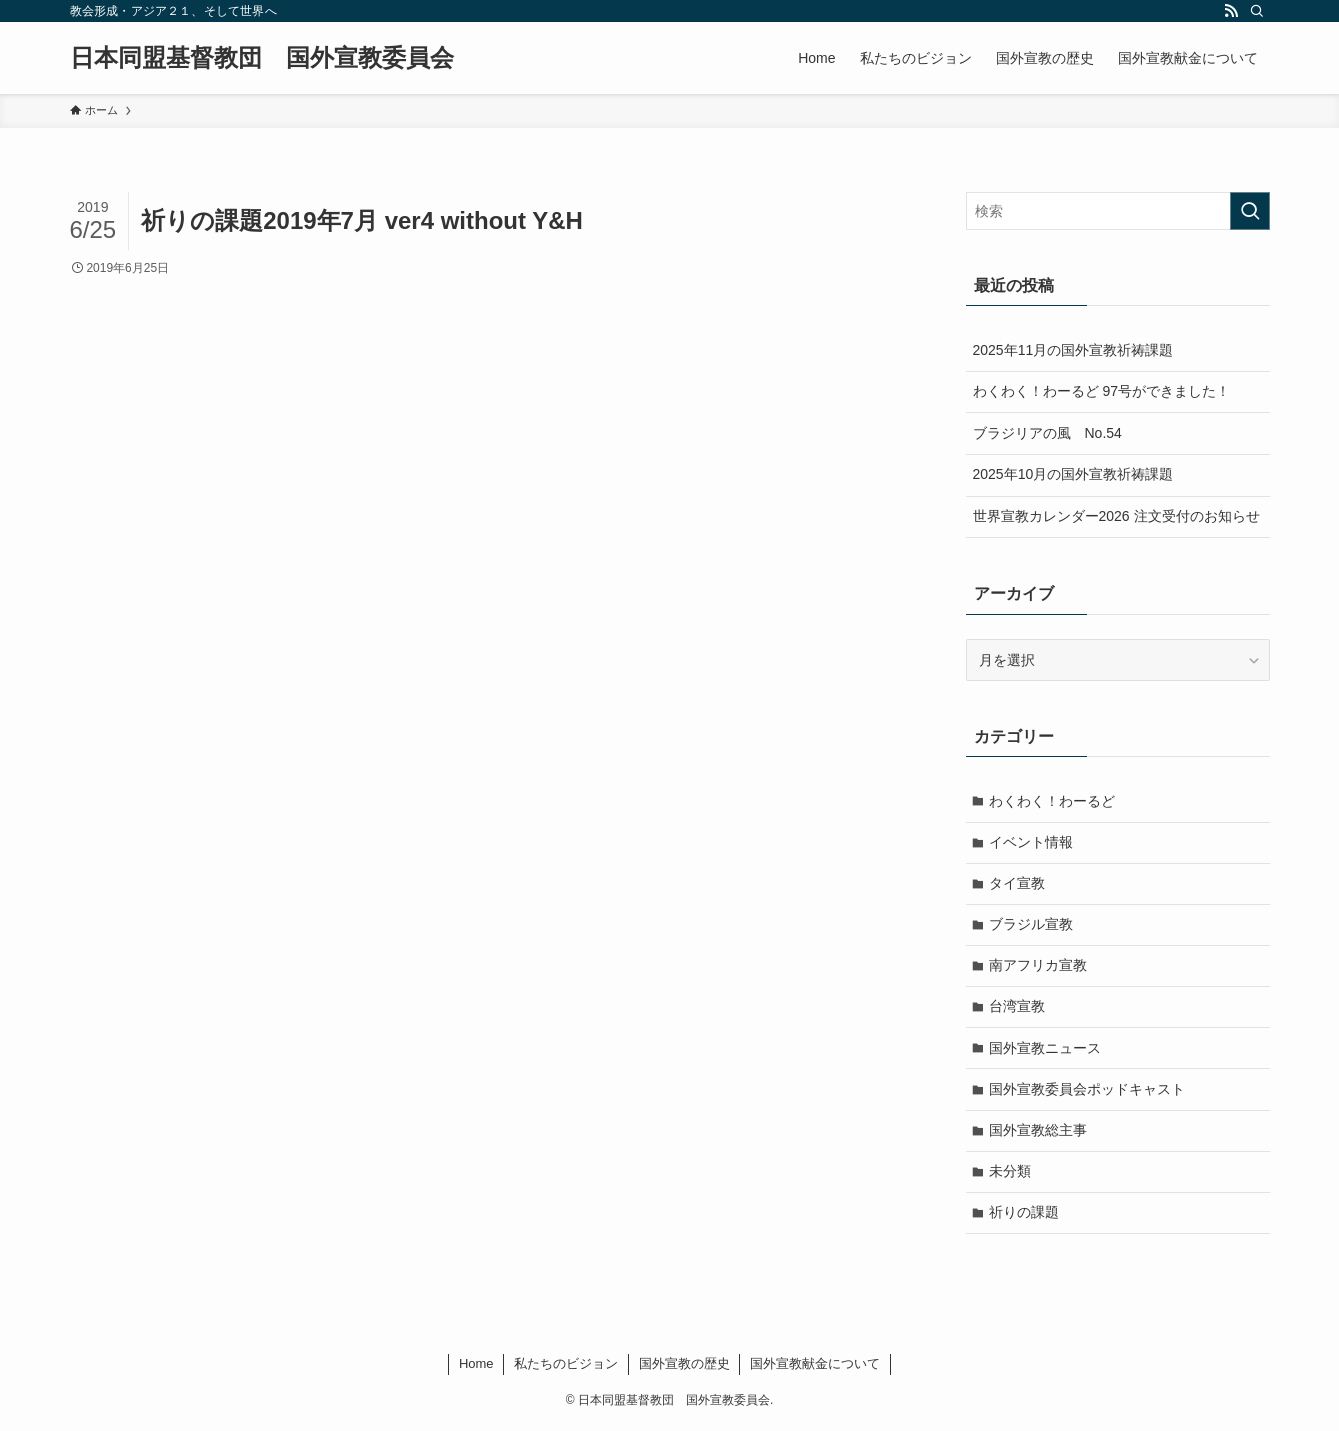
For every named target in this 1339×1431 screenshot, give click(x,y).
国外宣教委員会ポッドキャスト (1088, 1092)
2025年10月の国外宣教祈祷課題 (1073, 474)
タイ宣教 (1018, 884)
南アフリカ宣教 (1039, 967)
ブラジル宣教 (1032, 926)
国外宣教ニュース (1046, 1050)
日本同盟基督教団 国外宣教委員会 (262, 58)
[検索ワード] (1118, 211)
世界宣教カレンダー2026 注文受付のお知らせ (1116, 516)
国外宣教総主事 (1039, 1134)
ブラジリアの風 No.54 (1047, 433)
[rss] (1231, 11)
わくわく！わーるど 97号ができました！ (1101, 391)
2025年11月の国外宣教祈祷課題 (1073, 350)
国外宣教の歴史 (684, 1368)
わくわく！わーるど (1053, 801)
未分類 (1011, 1175)
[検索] (1257, 11)
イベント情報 (1032, 842)
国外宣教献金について (815, 1368)
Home (476, 1368)
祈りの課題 (1025, 1217)
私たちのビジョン (566, 1368)
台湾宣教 (1018, 1009)
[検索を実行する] (1250, 211)
